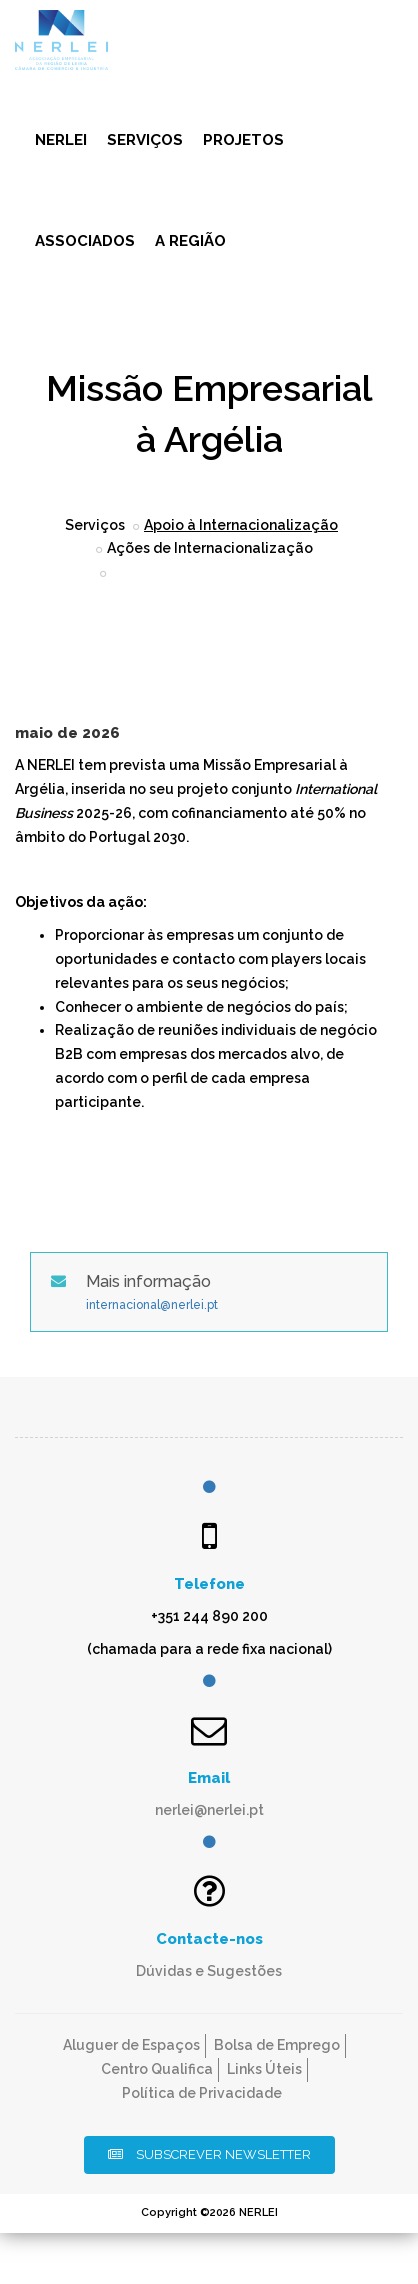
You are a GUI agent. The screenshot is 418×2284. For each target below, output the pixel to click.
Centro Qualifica (157, 2069)
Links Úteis (264, 2069)
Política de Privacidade (202, 2093)
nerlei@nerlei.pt (209, 1810)
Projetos (243, 140)
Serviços (145, 140)
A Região (190, 241)
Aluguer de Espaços (131, 2045)
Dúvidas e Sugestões (209, 1971)
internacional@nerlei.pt (152, 1305)
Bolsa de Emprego (277, 2045)
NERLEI (61, 140)
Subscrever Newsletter (209, 2154)
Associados (85, 241)
